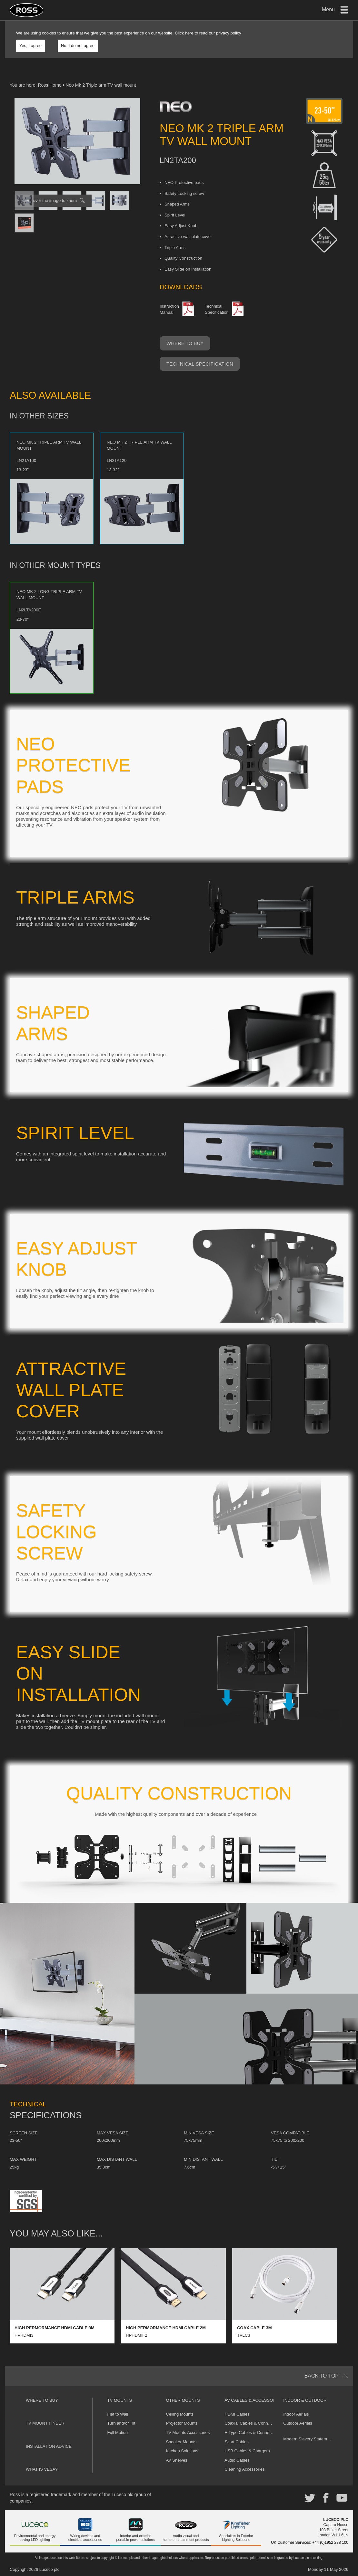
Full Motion (117, 2432)
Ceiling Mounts (180, 2414)
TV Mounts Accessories (188, 2432)
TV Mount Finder (45, 2423)
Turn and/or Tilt (121, 2423)
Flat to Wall (117, 2414)
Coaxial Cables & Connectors (251, 2423)
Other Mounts (183, 2400)
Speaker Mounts (181, 2441)
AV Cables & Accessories (253, 2400)
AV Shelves (176, 2460)
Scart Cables (236, 2441)
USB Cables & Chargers (247, 2450)
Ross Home (49, 85)
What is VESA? (42, 2469)
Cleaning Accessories (244, 2469)
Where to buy (185, 343)
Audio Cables (236, 2460)
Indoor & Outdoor (304, 2400)
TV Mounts (119, 2400)
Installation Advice (49, 2446)
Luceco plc (49, 2569)
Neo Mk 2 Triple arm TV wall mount (100, 85)
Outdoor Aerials (297, 2423)
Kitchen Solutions (182, 2450)
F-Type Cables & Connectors (251, 2432)
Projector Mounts (181, 2423)
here (189, 33)
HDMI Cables (236, 2414)
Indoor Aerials (296, 2414)
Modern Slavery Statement (308, 2439)
